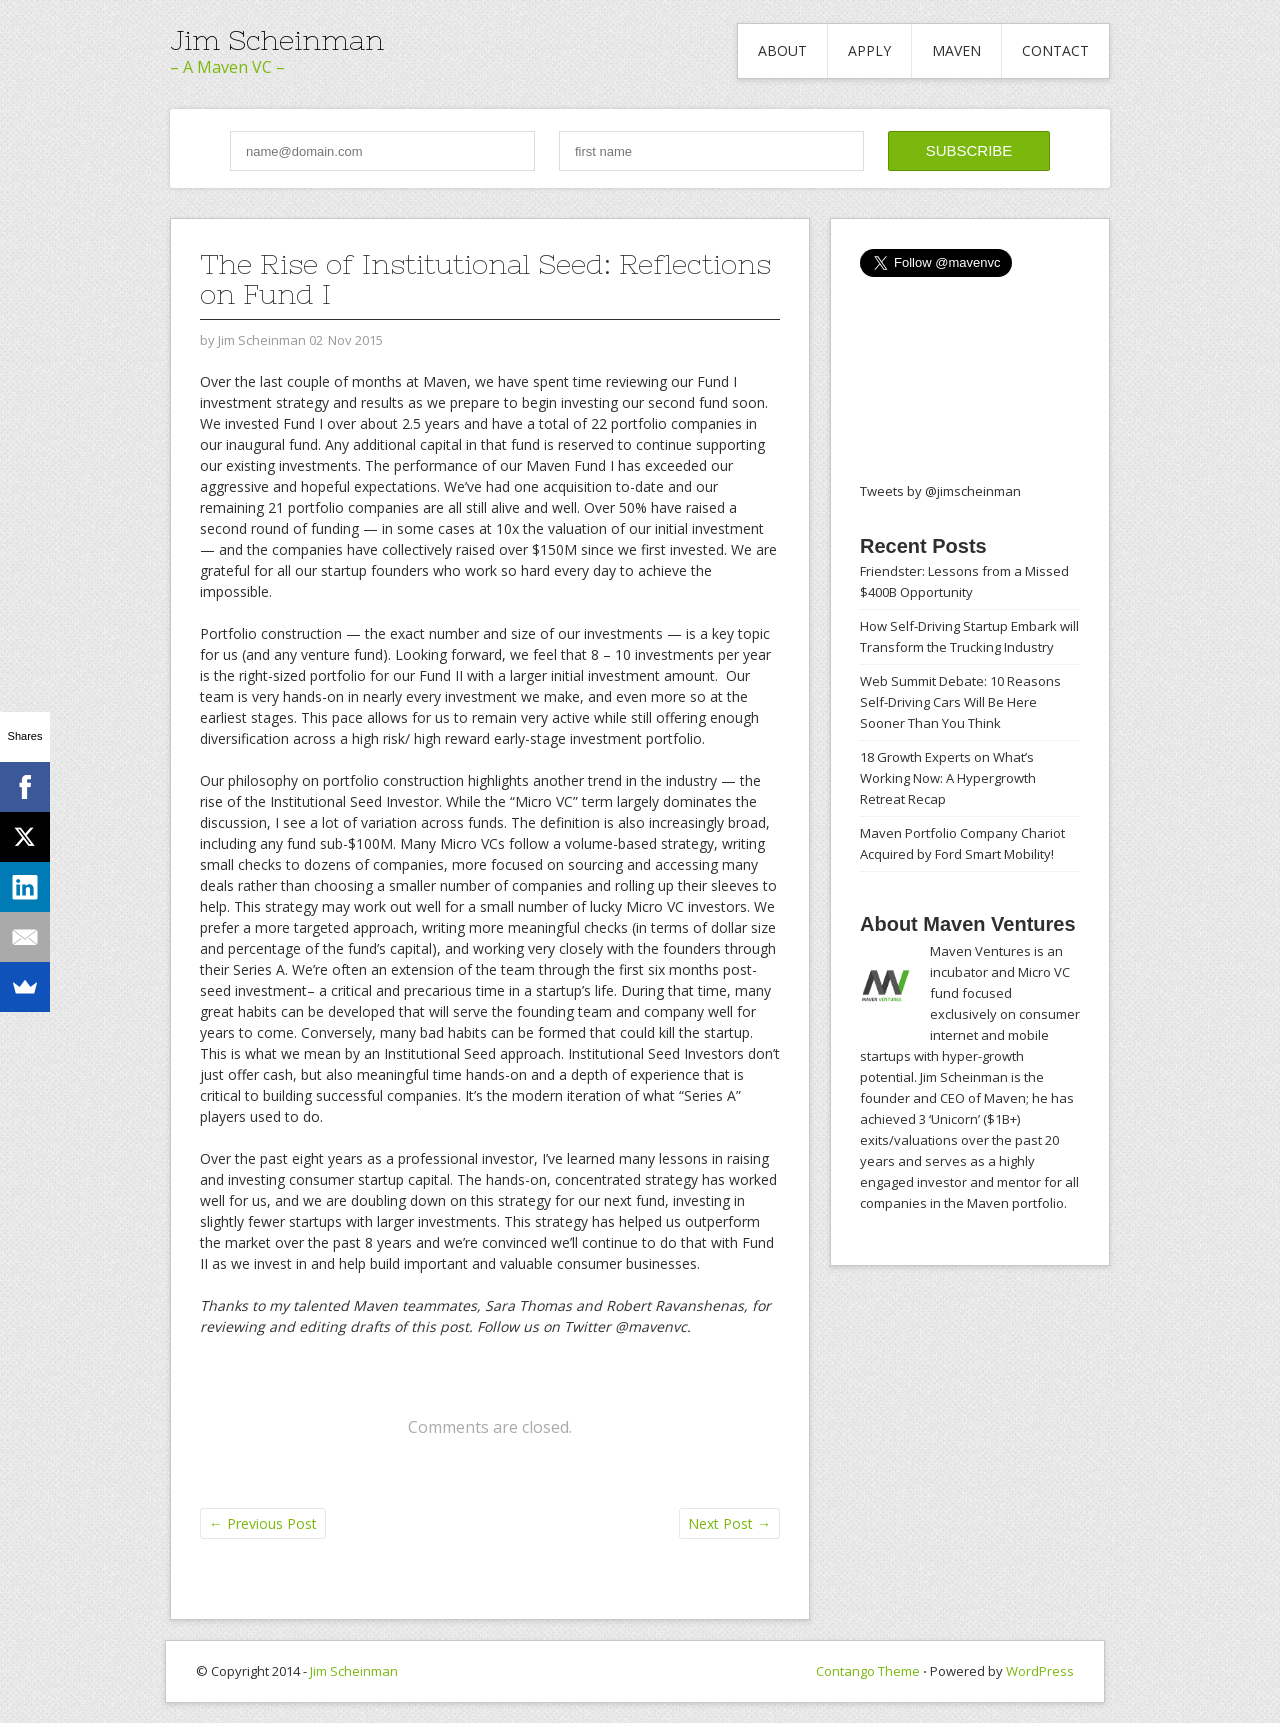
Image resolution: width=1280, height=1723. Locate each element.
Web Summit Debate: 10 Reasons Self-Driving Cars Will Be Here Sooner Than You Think (960, 702)
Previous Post (263, 1523)
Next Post (729, 1523)
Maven (956, 50)
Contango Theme (868, 1671)
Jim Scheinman (277, 40)
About (782, 50)
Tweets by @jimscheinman (940, 491)
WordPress (1040, 1671)
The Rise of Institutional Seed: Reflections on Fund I (485, 279)
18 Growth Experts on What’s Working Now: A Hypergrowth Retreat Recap (948, 778)
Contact (1055, 50)
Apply (869, 50)
